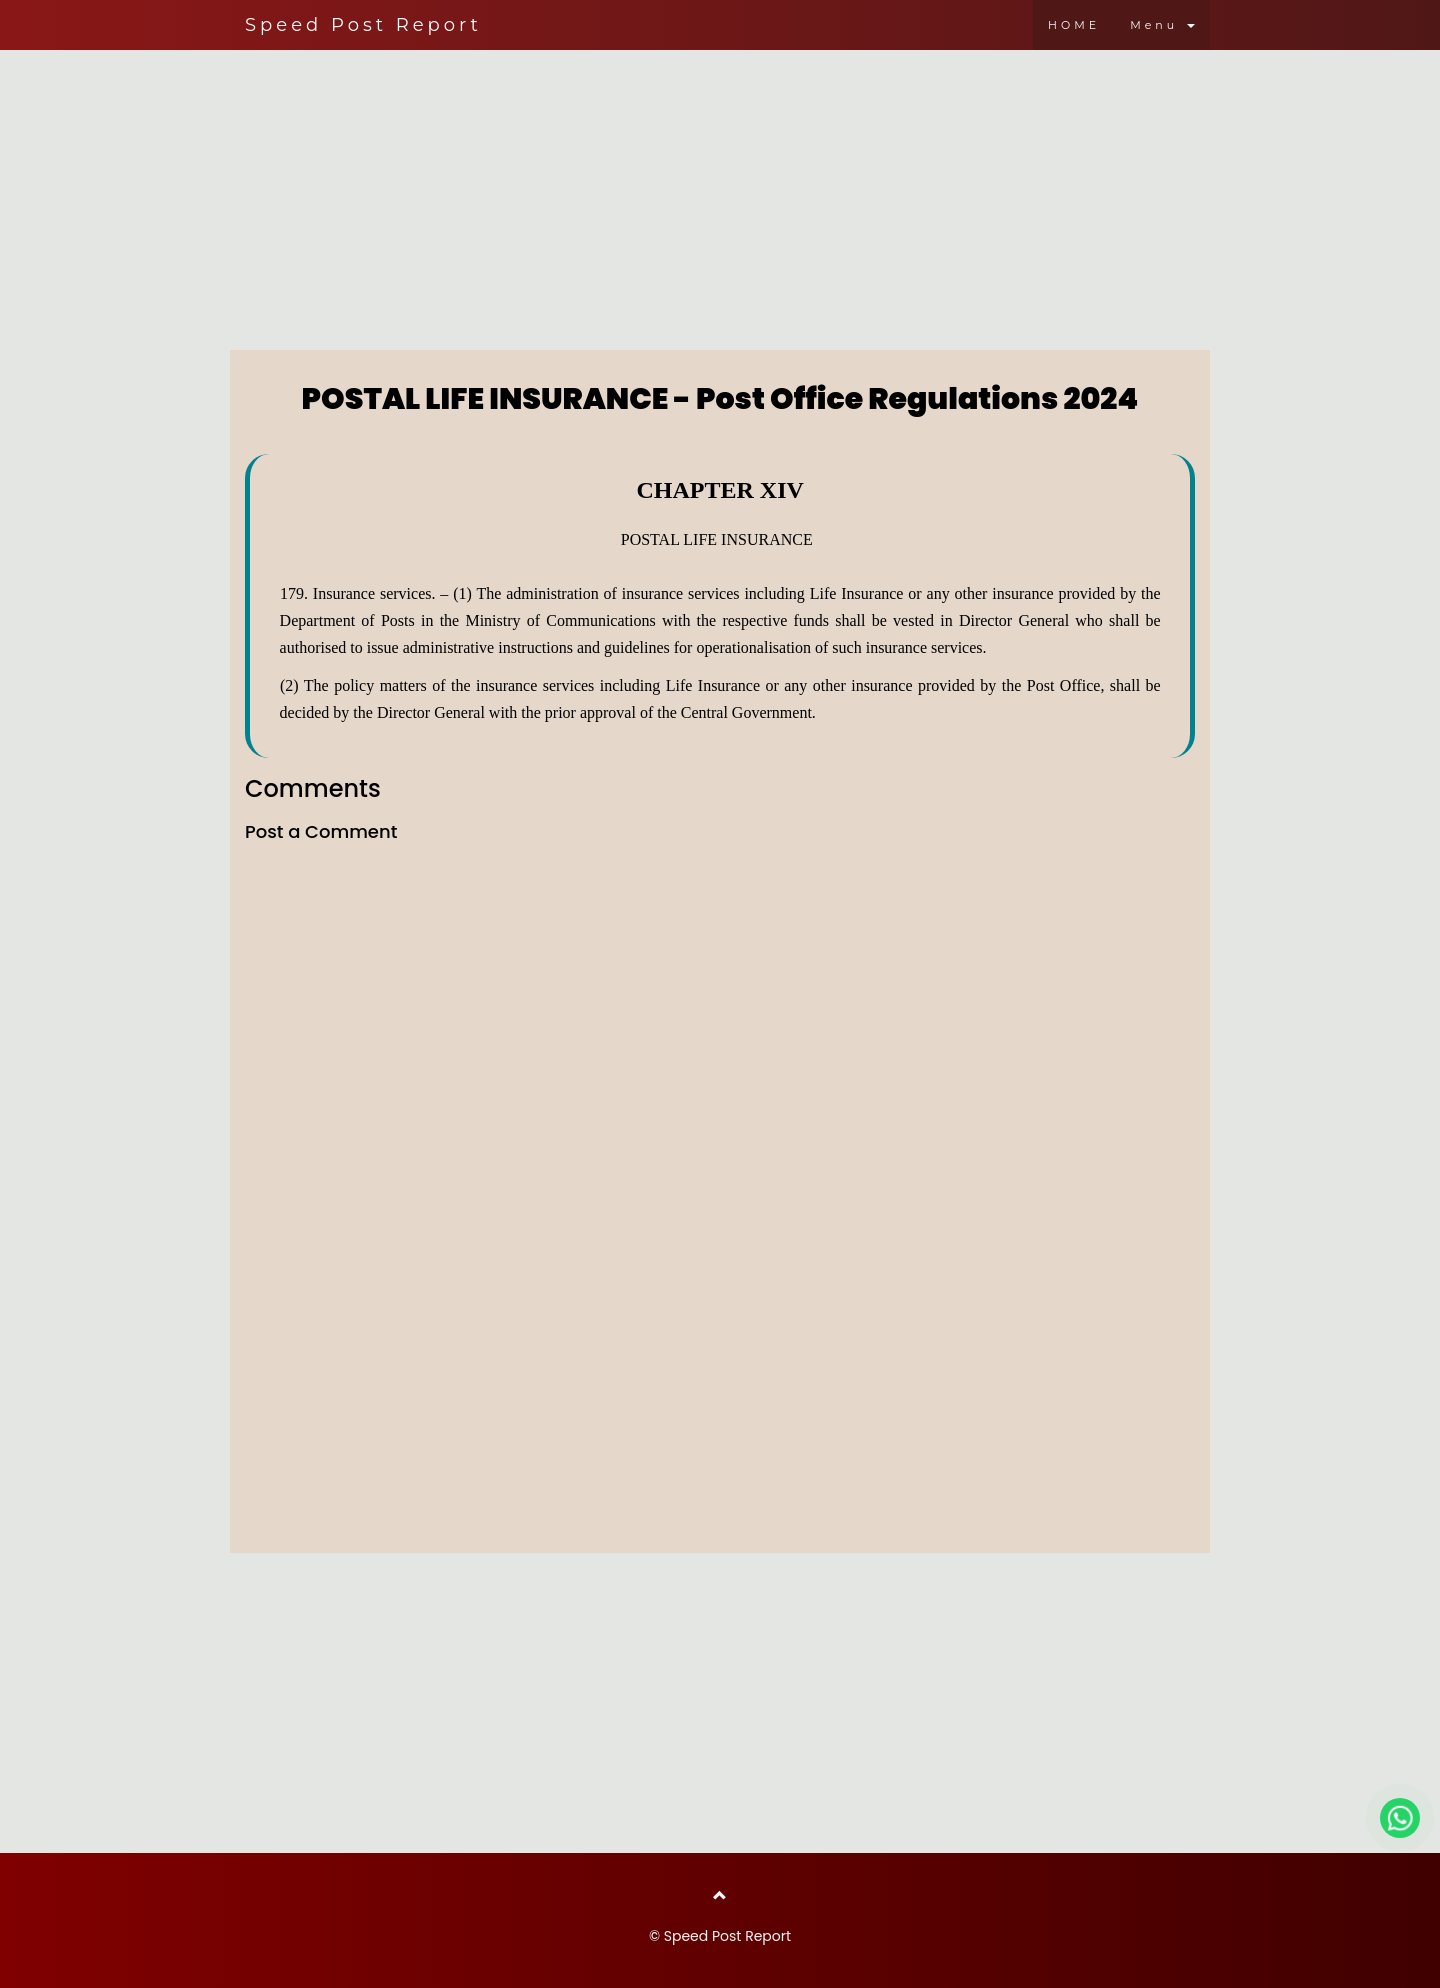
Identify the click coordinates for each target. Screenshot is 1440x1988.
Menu (1162, 25)
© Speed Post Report (720, 1936)
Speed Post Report (363, 25)
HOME (1074, 25)
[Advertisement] (720, 195)
